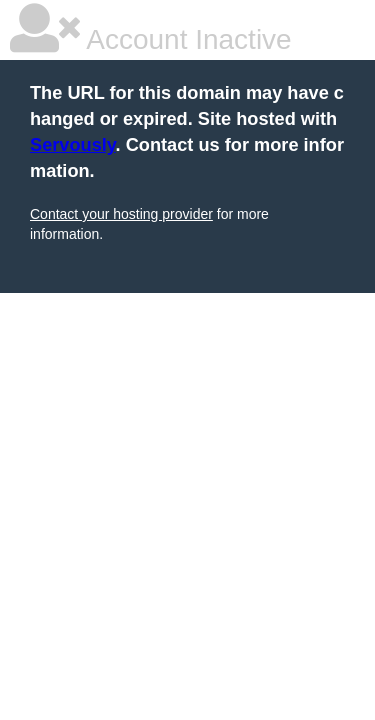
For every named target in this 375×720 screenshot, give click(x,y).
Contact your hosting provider (121, 214)
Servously (73, 145)
